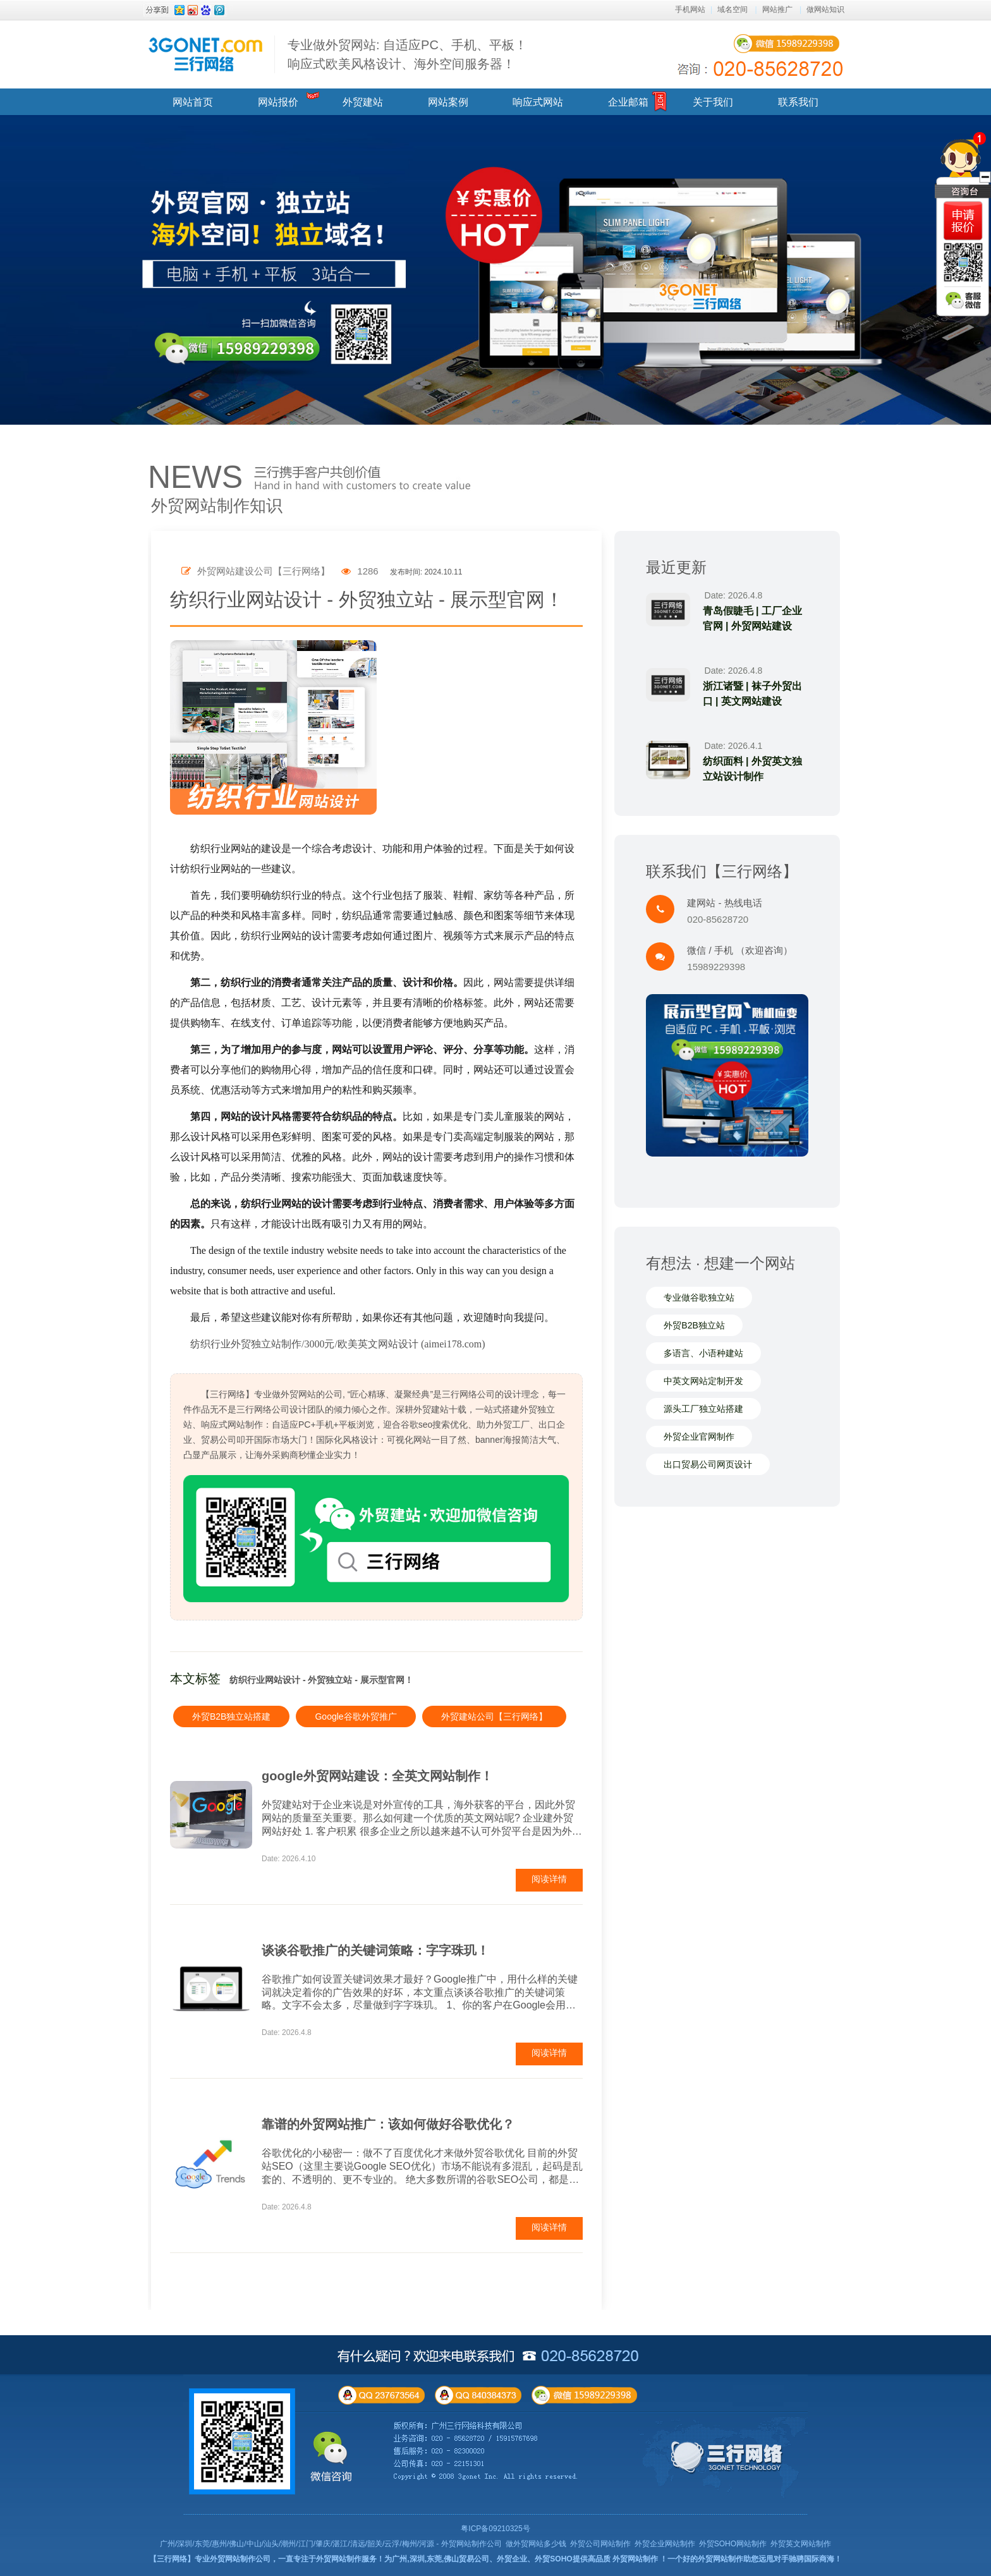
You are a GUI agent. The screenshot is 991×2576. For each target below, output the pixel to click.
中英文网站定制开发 (703, 1381)
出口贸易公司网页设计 (708, 1464)
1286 (360, 571)
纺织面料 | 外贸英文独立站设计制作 (752, 769)
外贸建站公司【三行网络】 (494, 1716)
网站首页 (193, 102)
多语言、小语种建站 (703, 1353)
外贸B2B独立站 (694, 1325)
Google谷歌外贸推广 (355, 1716)
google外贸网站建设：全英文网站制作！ (377, 1776)
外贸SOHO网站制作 (733, 2543)
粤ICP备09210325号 (495, 2528)
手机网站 (690, 9)
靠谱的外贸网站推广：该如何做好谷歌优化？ (388, 2124)
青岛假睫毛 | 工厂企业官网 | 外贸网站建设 (752, 618)
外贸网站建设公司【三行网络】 (255, 571)
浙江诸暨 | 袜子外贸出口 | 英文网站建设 (752, 694)
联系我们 (798, 102)
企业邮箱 (628, 102)
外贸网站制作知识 (217, 505)
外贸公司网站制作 (600, 2543)
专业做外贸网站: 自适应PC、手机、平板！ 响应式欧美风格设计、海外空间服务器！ (407, 54)
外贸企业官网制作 (699, 1436)
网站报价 (278, 102)
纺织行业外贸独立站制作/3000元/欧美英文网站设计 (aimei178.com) (337, 1344)
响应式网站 (538, 102)
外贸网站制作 (635, 2559)
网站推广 (777, 9)
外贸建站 (363, 102)
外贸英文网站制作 (800, 2543)
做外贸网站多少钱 (536, 2543)
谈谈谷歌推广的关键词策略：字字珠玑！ (375, 1950)
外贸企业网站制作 (665, 2543)
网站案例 (448, 102)
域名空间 (732, 9)
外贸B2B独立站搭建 (231, 1716)
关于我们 (713, 102)
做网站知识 (825, 9)
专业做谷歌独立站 (699, 1297)
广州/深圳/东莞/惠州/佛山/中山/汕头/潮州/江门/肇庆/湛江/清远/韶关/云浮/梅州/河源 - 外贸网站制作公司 (331, 2543)
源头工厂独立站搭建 (703, 1409)
